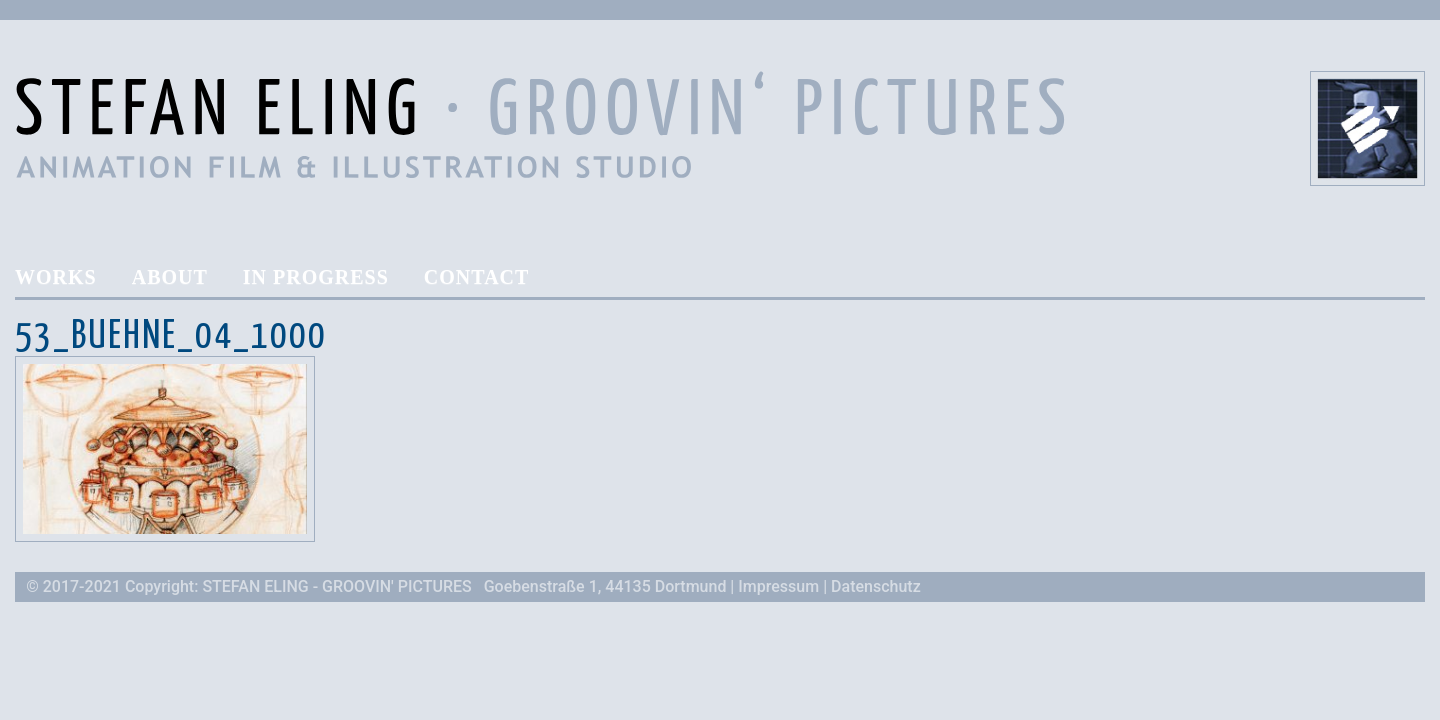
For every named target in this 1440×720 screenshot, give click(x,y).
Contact (477, 277)
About (170, 277)
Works (56, 277)
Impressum (778, 586)
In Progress (316, 277)
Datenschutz (876, 586)
